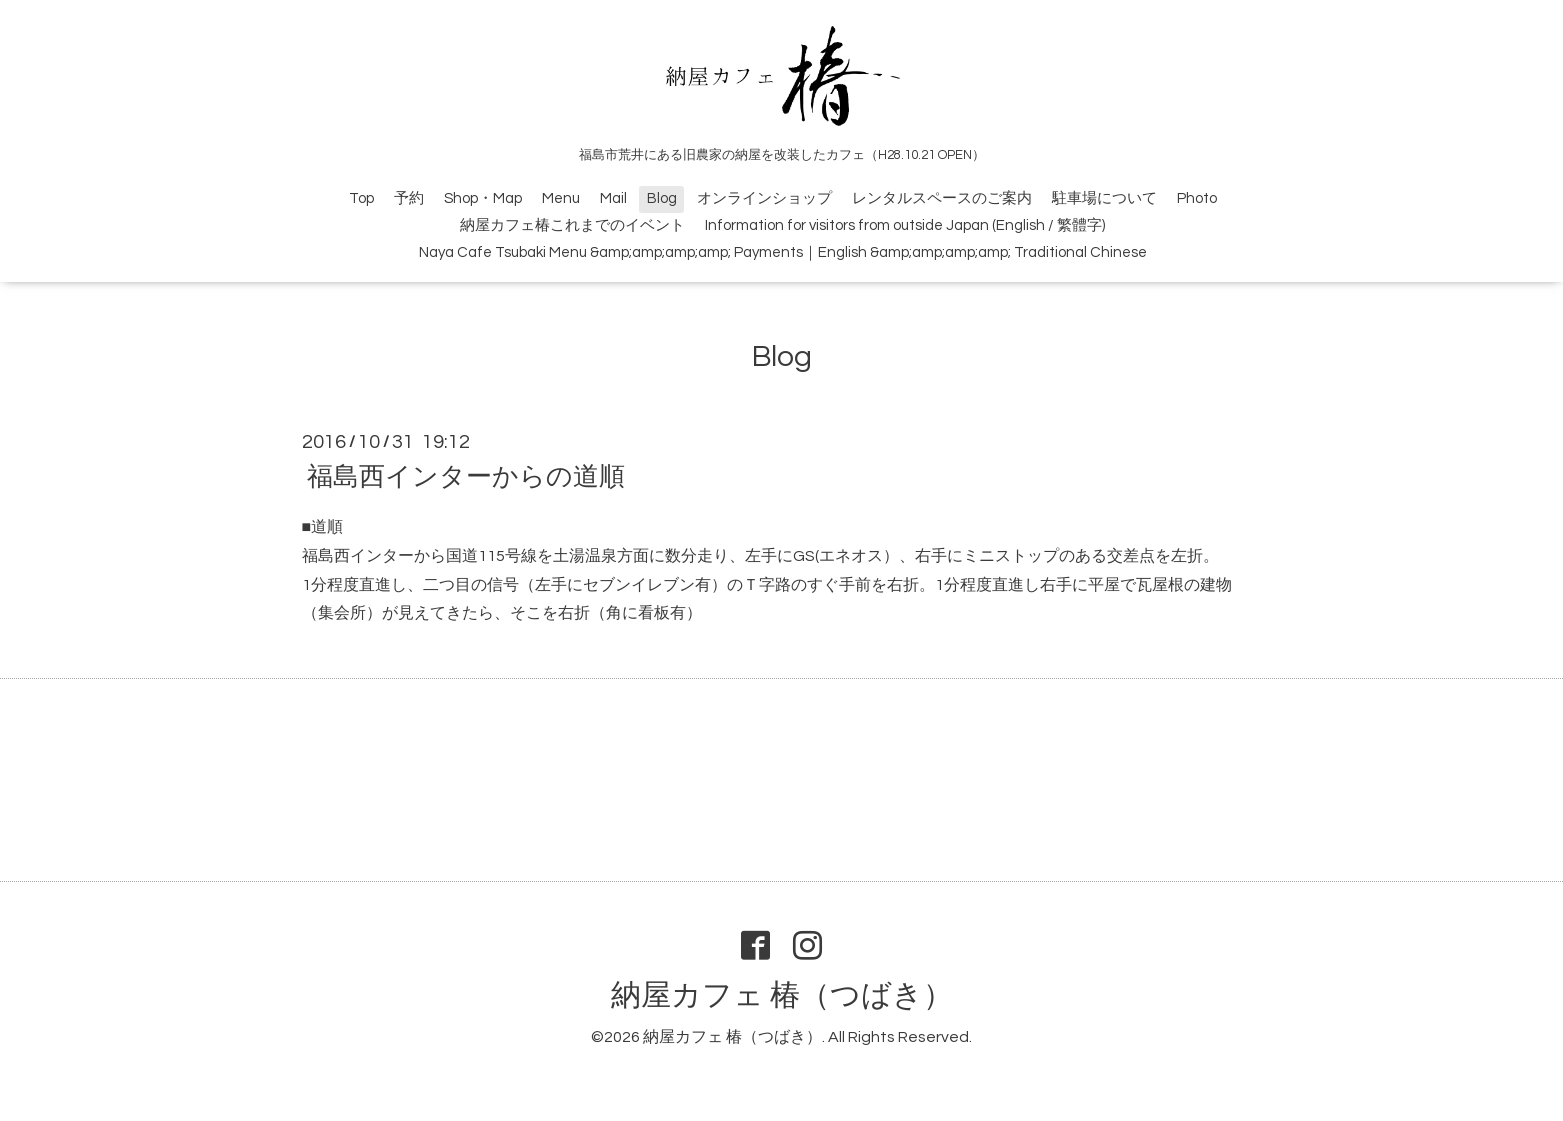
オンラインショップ (764, 198)
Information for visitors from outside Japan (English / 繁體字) (905, 225)
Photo (1197, 198)
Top (361, 198)
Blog (662, 198)
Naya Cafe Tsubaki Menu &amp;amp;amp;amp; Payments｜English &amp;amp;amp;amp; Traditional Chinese (783, 252)
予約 (409, 198)
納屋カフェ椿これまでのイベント (572, 225)
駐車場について (1104, 198)
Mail (613, 198)
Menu (561, 198)
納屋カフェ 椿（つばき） (782, 995)
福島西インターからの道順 (466, 477)
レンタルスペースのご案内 (942, 198)
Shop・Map (483, 198)
